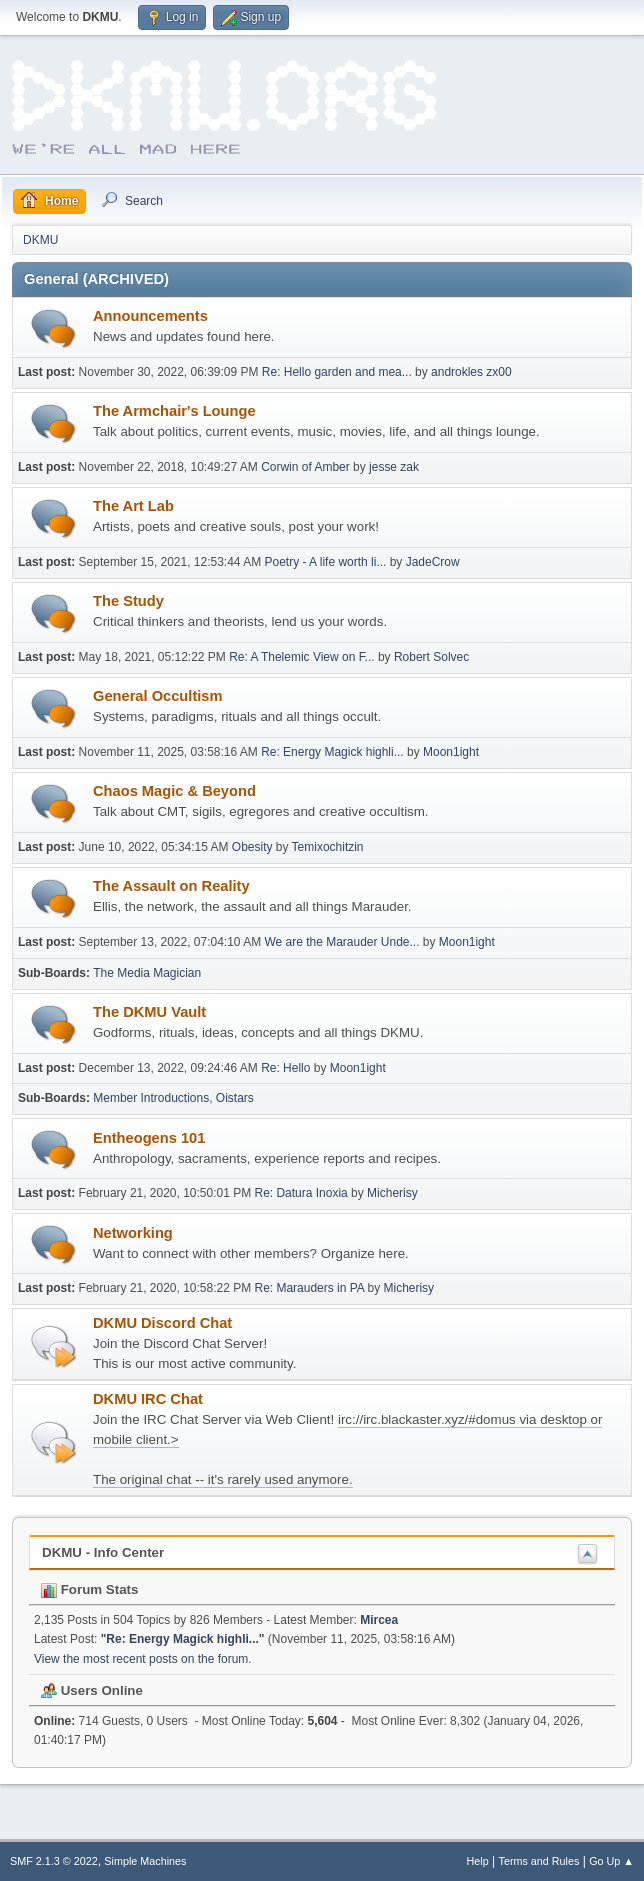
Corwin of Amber (305, 467)
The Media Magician (147, 973)
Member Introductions (151, 1098)
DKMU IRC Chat (148, 1399)
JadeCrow (433, 562)
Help (478, 1861)
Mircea (379, 1620)
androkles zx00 (471, 372)
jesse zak (394, 467)
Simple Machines (145, 1861)
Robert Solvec (431, 657)
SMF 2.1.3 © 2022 (54, 1861)
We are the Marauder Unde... (341, 942)
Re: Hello (285, 1068)
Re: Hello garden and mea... (337, 372)
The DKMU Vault (149, 1012)
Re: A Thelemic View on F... (301, 657)
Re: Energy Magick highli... (332, 752)
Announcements (150, 316)
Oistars (235, 1098)
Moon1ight (451, 752)
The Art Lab (133, 506)
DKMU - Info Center (103, 1552)
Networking (133, 1233)
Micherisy (392, 1193)
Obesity (252, 847)
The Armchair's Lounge (174, 411)
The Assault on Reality (171, 886)
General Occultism (158, 696)
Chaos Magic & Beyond (174, 791)
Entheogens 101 (149, 1138)
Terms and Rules (539, 1861)
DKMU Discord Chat (162, 1323)
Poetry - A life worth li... (325, 562)
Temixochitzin (328, 847)
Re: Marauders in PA (309, 1288)
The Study (128, 601)
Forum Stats (89, 1589)
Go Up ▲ (611, 1861)
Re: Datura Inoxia (302, 1193)
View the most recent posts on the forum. (143, 1659)
